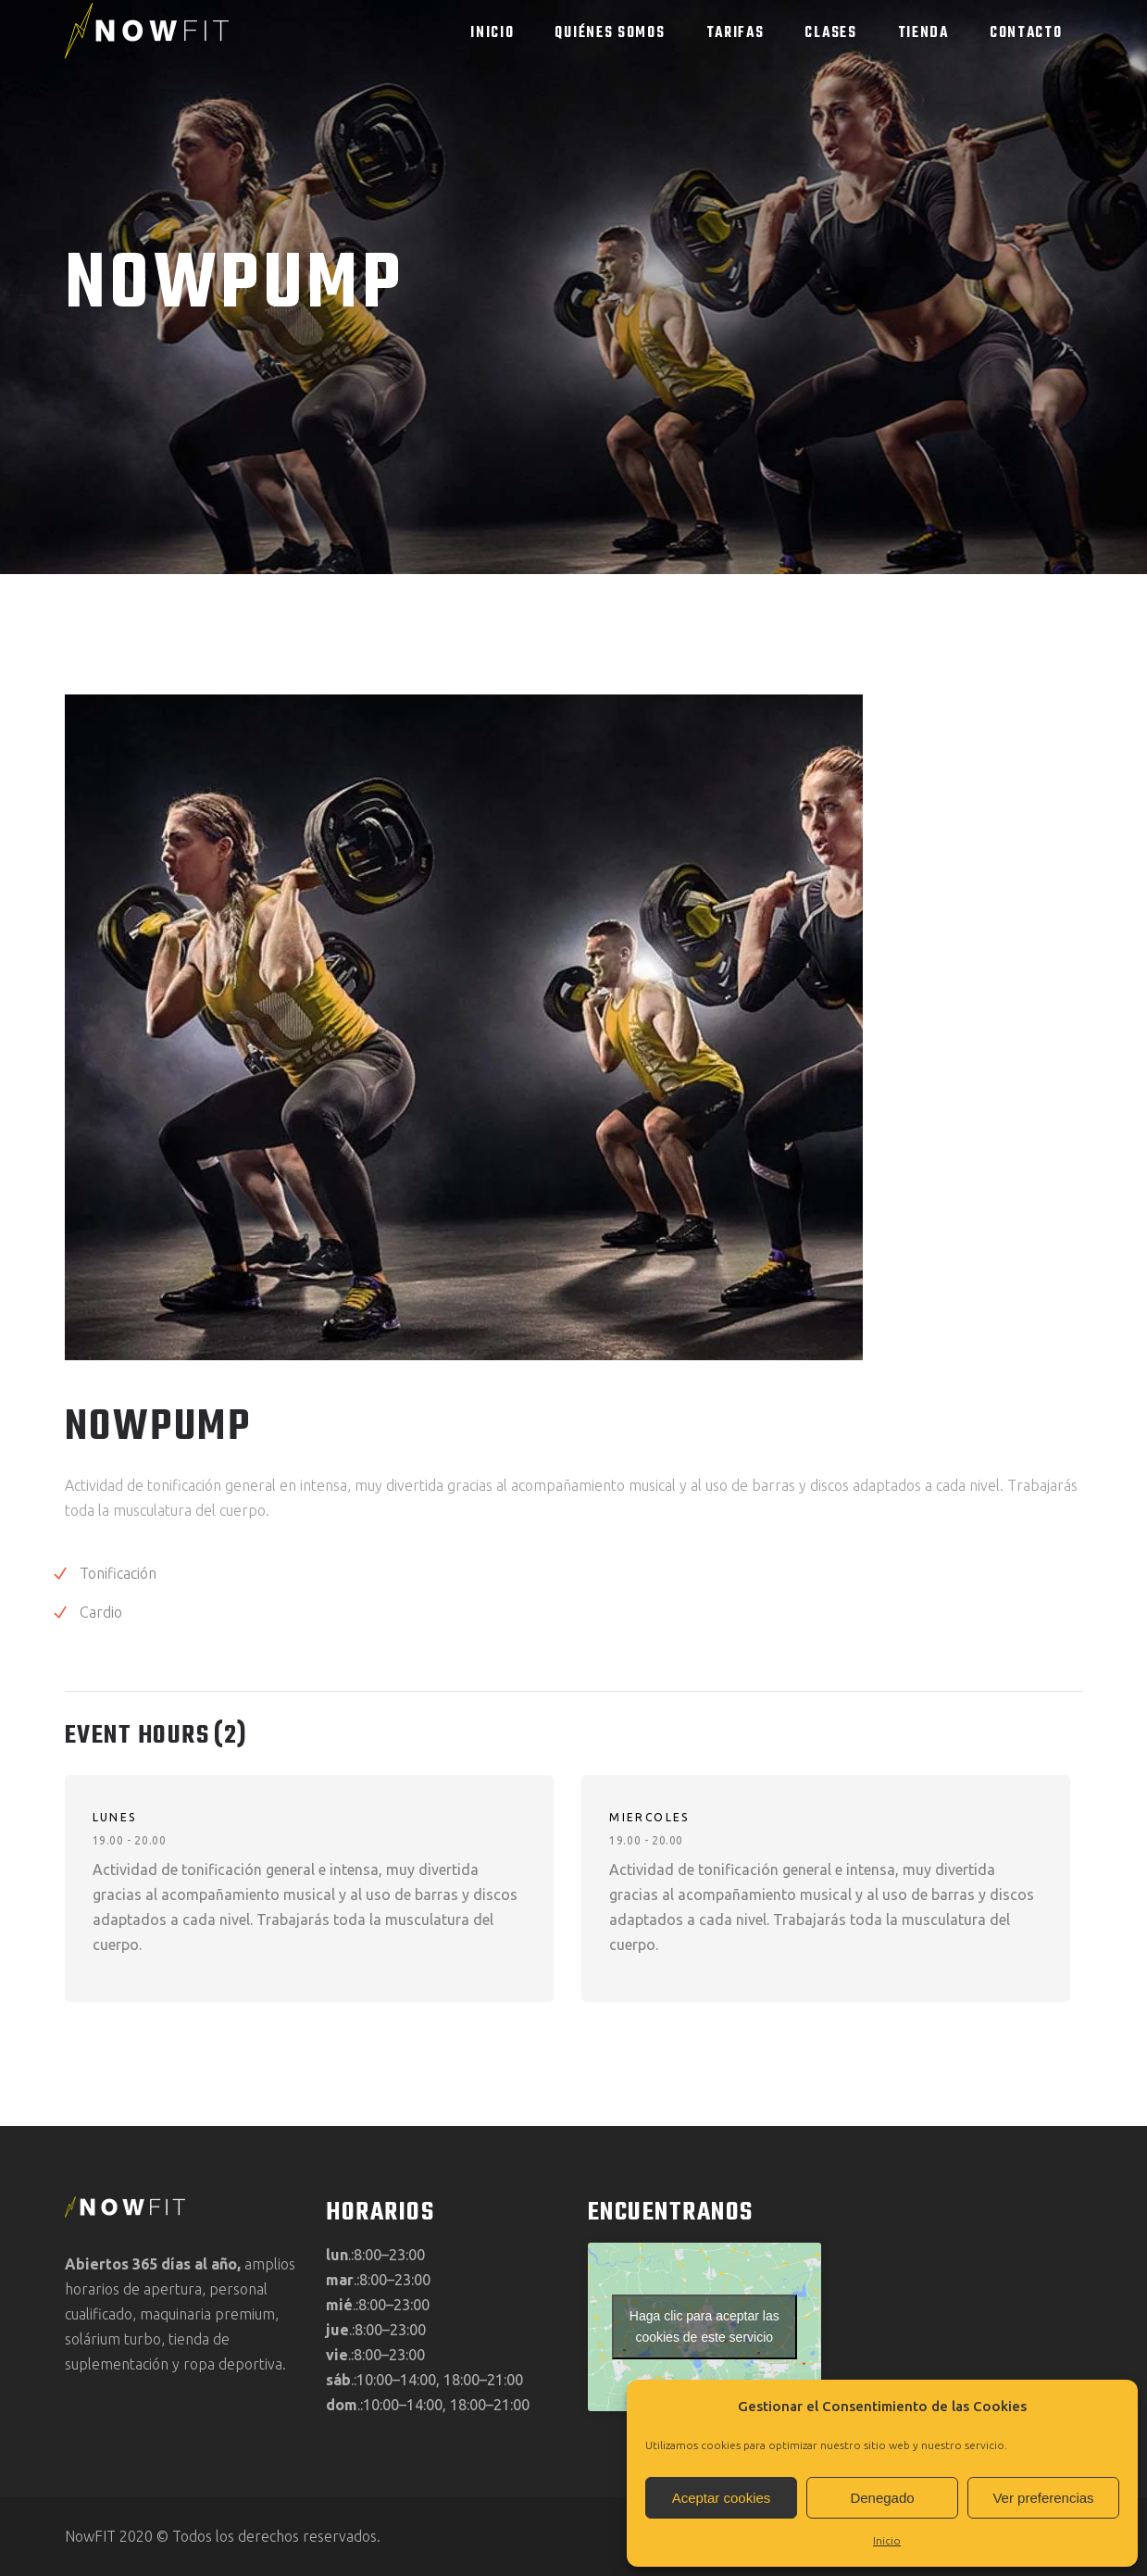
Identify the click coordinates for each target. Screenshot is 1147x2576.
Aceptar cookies (721, 2498)
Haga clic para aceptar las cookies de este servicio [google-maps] (704, 2326)
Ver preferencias (1042, 2498)
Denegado (882, 2498)
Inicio (887, 2540)
